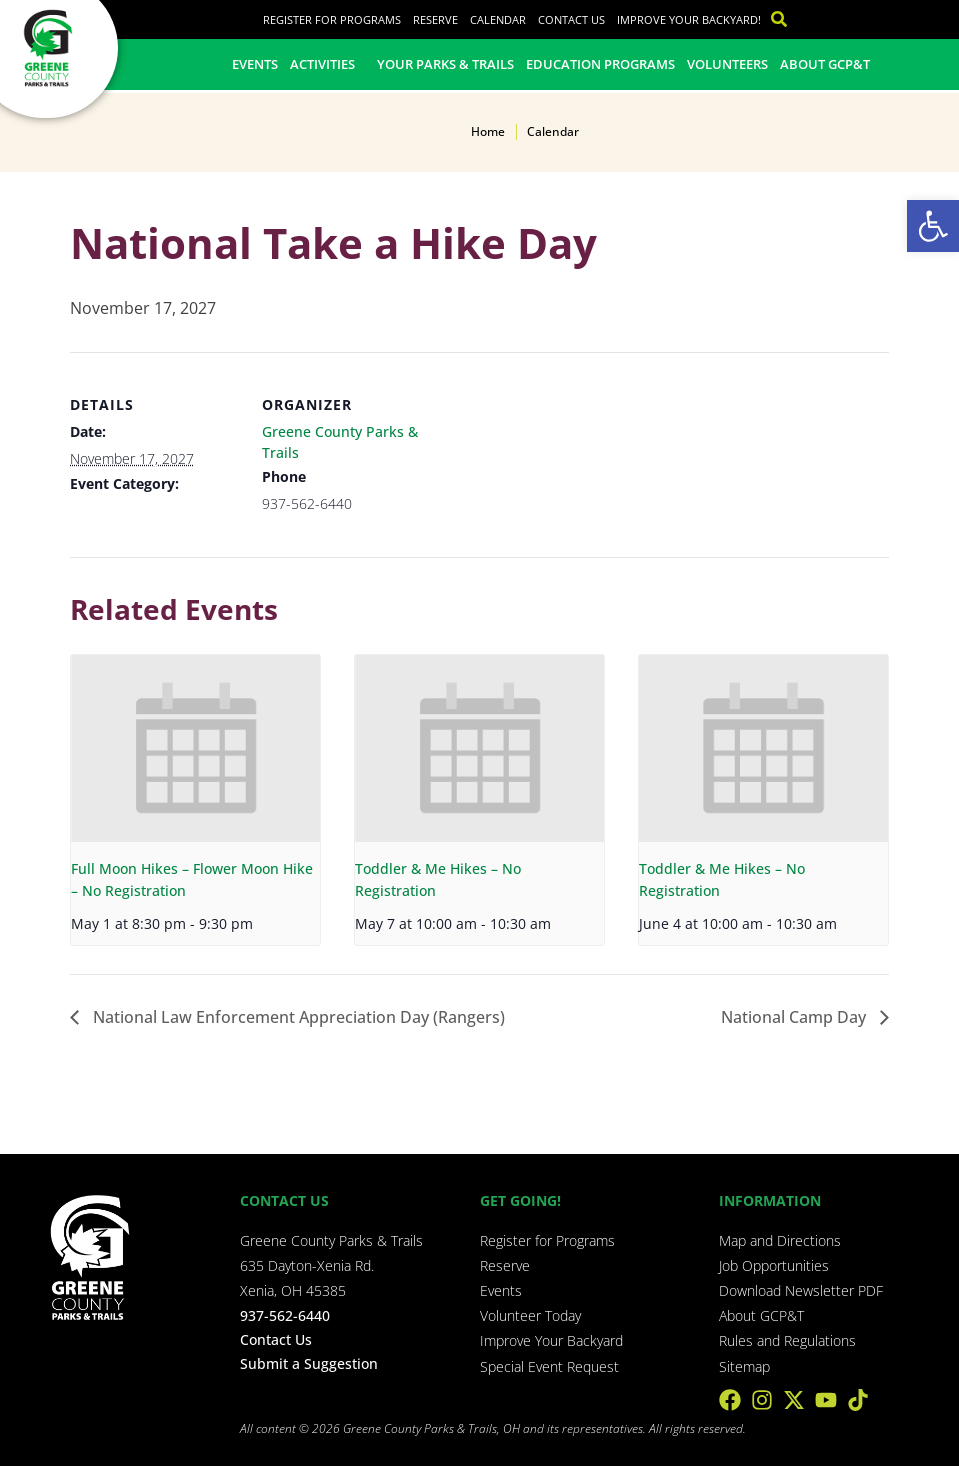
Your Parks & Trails (445, 64)
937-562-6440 (285, 1315)
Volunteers (727, 64)
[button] (933, 226)
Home (488, 131)
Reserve (435, 19)
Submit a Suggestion (309, 1363)
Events (255, 64)
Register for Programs (332, 19)
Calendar (498, 19)
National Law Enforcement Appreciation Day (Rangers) (297, 1017)
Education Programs (600, 64)
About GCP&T (825, 64)
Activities (327, 64)
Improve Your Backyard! (689, 19)
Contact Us (571, 19)
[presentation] (195, 748)
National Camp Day (795, 1017)
